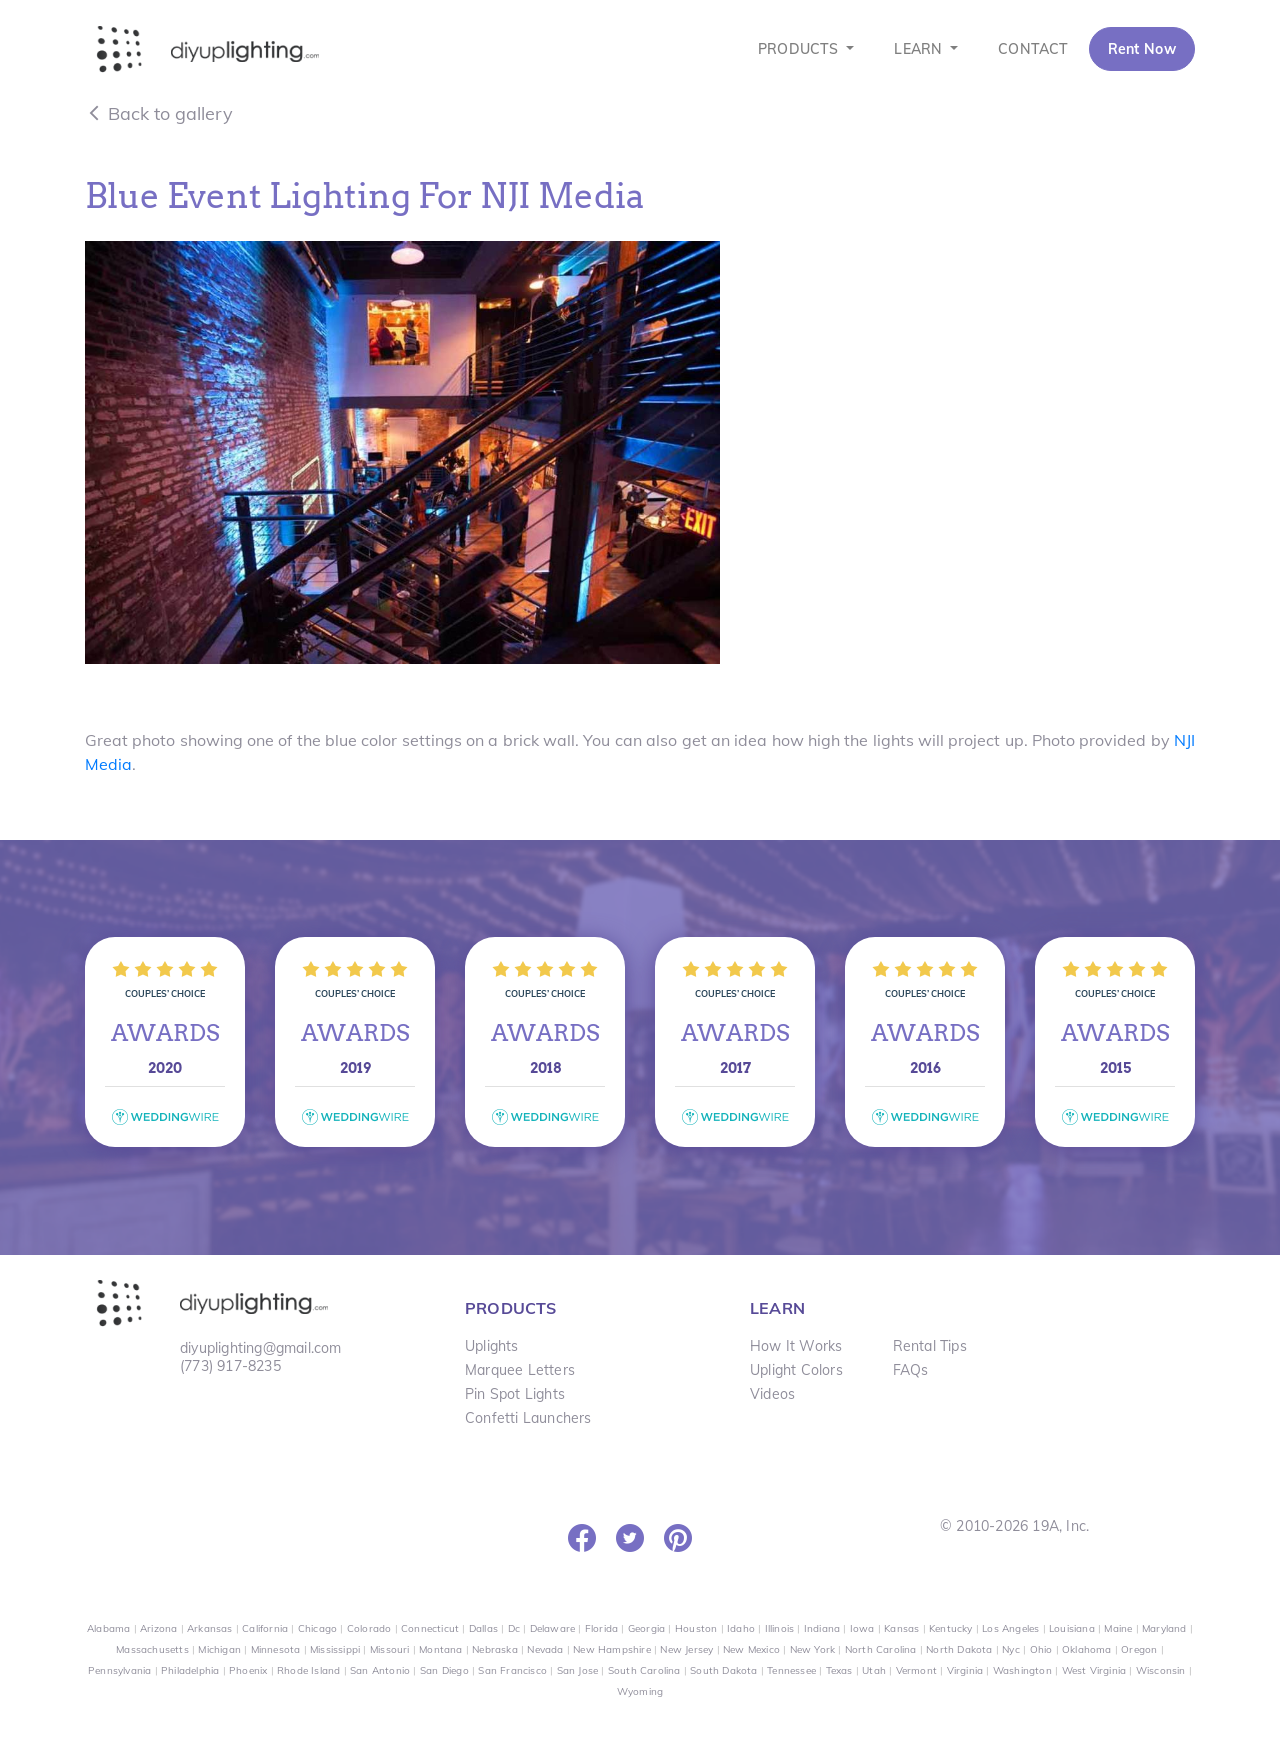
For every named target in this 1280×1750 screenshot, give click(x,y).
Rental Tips (930, 1346)
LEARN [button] (920, 49)
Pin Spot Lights (515, 1394)
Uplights (492, 1346)
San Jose (578, 1670)
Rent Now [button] (1142, 49)
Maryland (1164, 1628)
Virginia (965, 1670)
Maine (1118, 1628)
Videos (772, 1394)
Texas (839, 1670)
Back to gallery (159, 113)
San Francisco (512, 1670)
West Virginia (1094, 1670)
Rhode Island (308, 1670)
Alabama (108, 1628)
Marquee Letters (520, 1370)
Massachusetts (152, 1649)
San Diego (444, 1670)
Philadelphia (190, 1670)
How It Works (796, 1346)
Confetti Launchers (528, 1418)
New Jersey (686, 1649)
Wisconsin (1161, 1670)
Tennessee (791, 1670)
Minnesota (276, 1649)
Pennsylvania (119, 1670)
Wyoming (640, 1691)
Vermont (916, 1670)
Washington (1022, 1670)
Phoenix (248, 1670)
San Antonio (380, 1670)
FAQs (911, 1370)
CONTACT (1033, 49)
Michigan (219, 1649)
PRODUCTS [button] (800, 49)
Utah (874, 1670)
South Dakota (723, 1670)
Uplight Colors (796, 1370)
